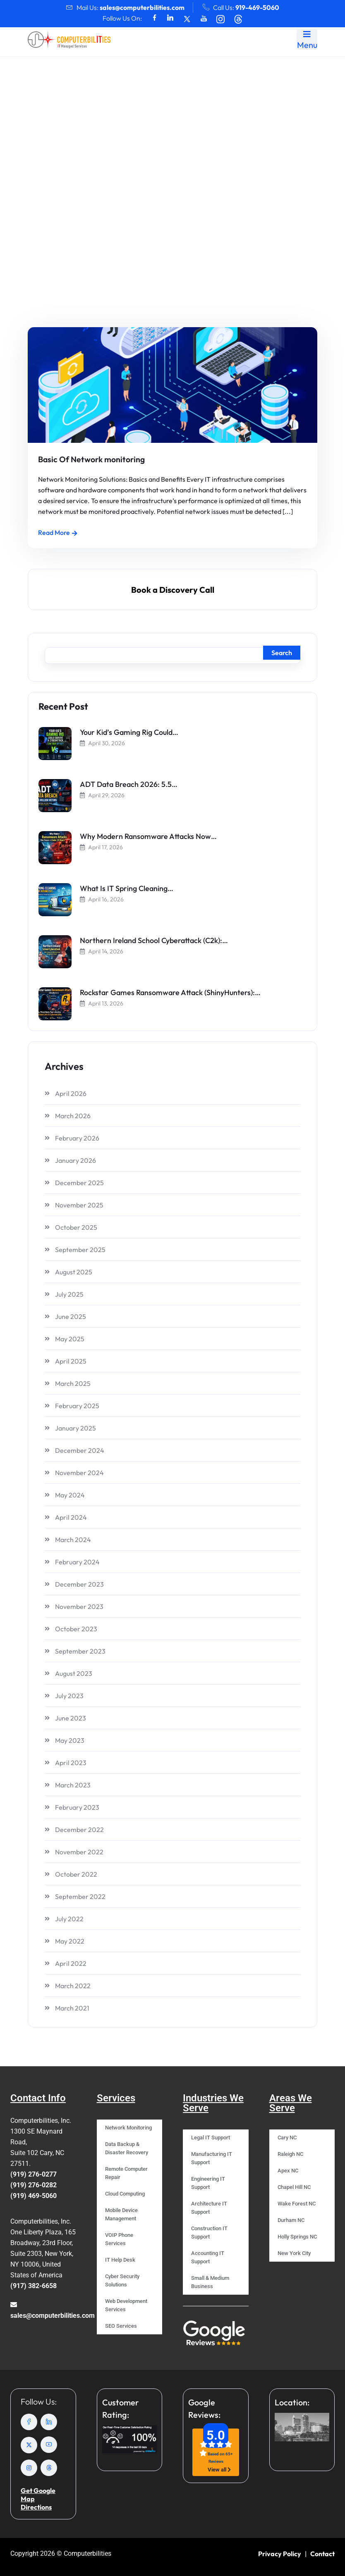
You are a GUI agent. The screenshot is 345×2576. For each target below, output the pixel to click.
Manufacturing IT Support (211, 2158)
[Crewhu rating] (129, 2439)
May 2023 (69, 1740)
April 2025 (70, 1361)
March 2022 (73, 1986)
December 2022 (79, 1829)
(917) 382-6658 (33, 2286)
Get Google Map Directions (38, 2498)
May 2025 (69, 1339)
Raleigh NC (290, 2154)
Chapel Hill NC (294, 2187)
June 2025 (70, 1316)
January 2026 (75, 1160)
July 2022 (69, 1919)
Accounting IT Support (207, 2257)
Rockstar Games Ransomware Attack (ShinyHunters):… (170, 992)
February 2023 (77, 1807)
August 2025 (73, 1272)
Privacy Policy (279, 2554)
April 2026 (70, 1093)
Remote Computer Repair (126, 2173)
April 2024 (71, 1517)
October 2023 (76, 1629)
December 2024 (79, 1450)
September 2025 (80, 1249)
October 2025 (76, 1227)
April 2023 (70, 1763)
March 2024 (73, 1539)
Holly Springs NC (297, 2237)
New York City (294, 2253)
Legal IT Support (210, 2137)
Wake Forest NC (297, 2204)
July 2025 (69, 1294)
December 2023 (79, 1584)
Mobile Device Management (121, 2214)
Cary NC (287, 2137)
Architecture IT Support (209, 2208)
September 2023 (80, 1651)
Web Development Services (126, 2305)
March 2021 (72, 2008)
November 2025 (79, 1205)
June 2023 (70, 1718)
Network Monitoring (128, 2127)
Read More (57, 532)
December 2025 (79, 1183)
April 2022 (70, 1963)
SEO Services (121, 2326)
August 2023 (73, 1673)
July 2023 (69, 1696)
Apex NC (288, 2170)
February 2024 (77, 1562)
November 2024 (79, 1473)
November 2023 (79, 1606)
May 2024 (70, 1495)
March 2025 (73, 1383)
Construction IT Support (209, 2232)
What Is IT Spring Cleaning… (126, 888)
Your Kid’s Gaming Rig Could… (129, 732)
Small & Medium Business (210, 2282)
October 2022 (76, 1874)
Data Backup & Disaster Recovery (126, 2148)
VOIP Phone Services (119, 2239)
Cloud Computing (125, 2194)
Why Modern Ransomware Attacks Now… (148, 836)
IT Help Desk (120, 2260)
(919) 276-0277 (33, 2174)
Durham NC (291, 2220)
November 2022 (79, 1852)
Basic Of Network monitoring (90, 459)
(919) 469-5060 (33, 2196)
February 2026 (77, 1138)
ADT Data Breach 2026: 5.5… (128, 784)
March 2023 (73, 1785)
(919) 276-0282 (33, 2185)
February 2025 (77, 1406)
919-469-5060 (257, 7)
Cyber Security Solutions (122, 2280)
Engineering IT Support (208, 2183)
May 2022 (69, 1941)
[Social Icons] (154, 17)
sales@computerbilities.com (142, 7)
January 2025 (75, 1428)
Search (281, 653)
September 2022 (80, 1896)
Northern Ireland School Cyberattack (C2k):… (154, 940)
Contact (322, 2554)
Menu (307, 40)
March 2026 (73, 1116)
